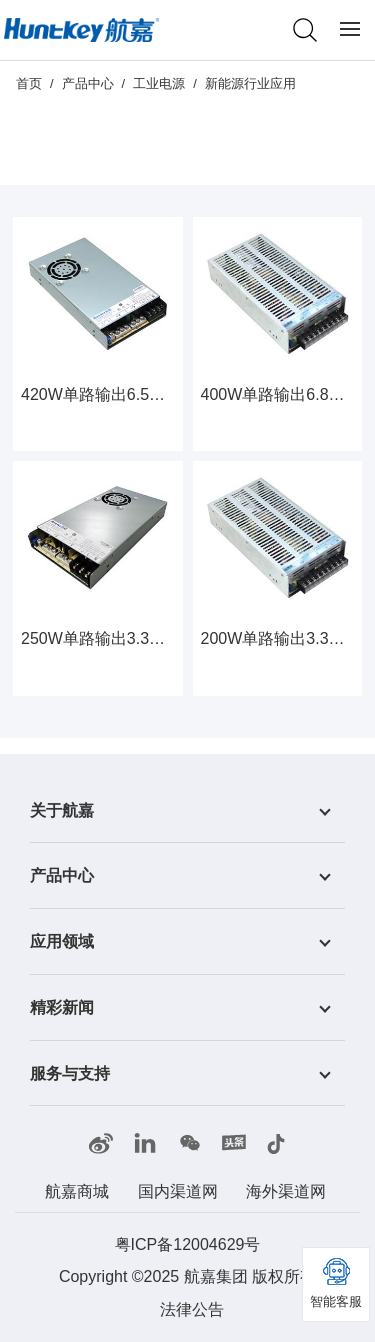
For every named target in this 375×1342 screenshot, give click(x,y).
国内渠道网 (178, 1191)
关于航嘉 (62, 809)
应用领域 (62, 941)
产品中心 (88, 83)
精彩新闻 (62, 1007)
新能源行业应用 (250, 83)
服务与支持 (70, 1072)
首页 (29, 83)
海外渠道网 (286, 1191)
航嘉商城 (77, 1191)
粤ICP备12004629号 (188, 1244)
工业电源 (159, 83)
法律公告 (192, 1309)
